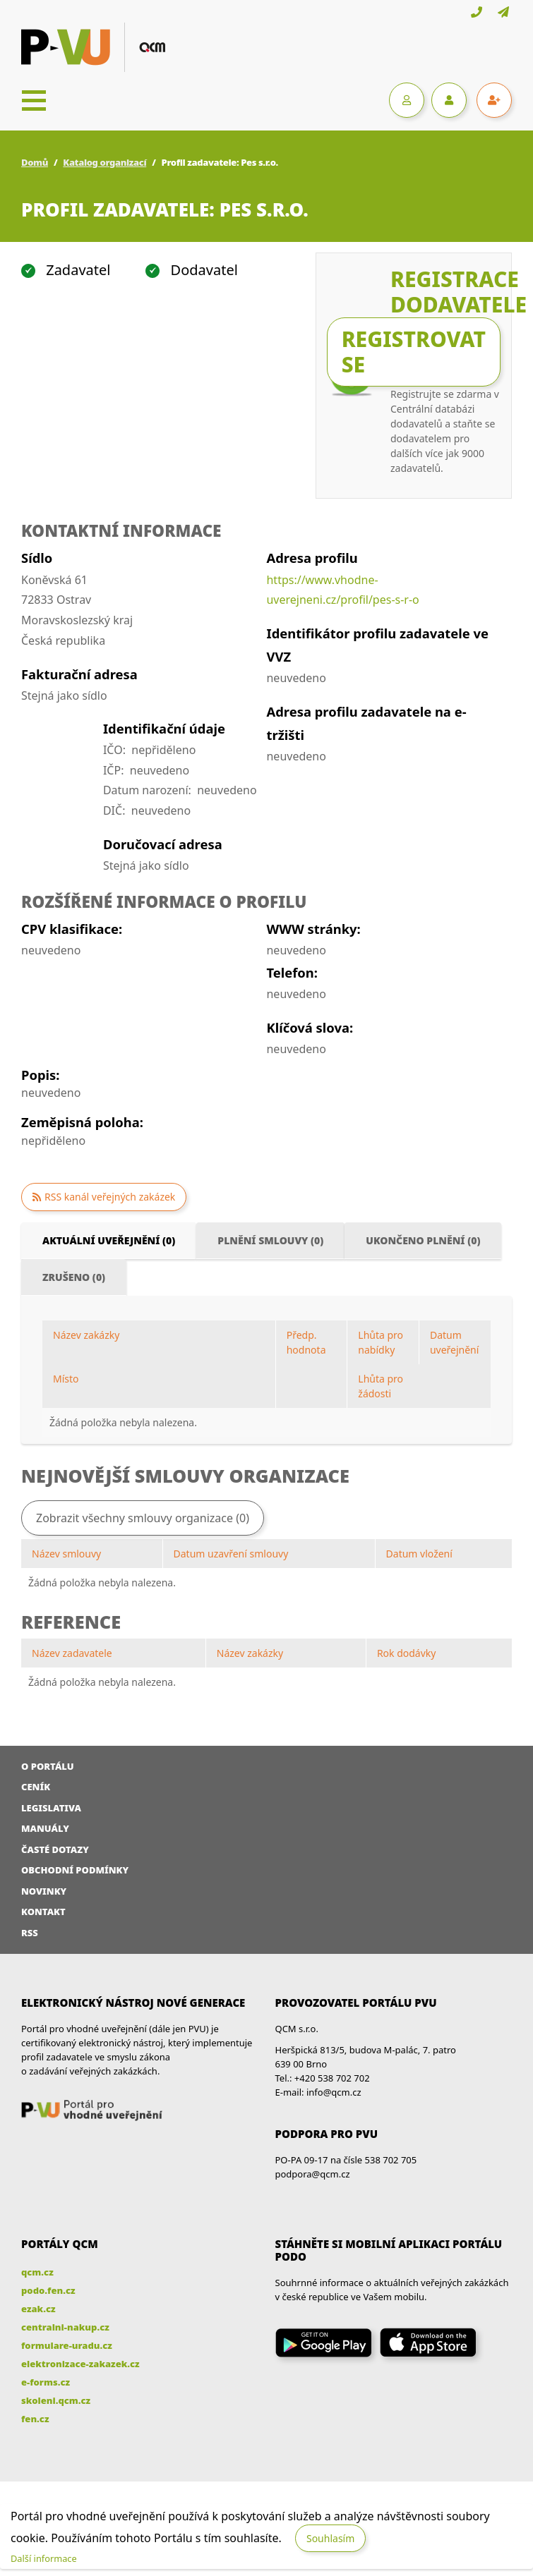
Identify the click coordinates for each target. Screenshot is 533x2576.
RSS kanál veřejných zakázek (109, 1196)
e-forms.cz (45, 2382)
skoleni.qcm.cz (55, 2400)
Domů (34, 162)
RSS (29, 1932)
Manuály (45, 1828)
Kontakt (43, 1911)
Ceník (35, 1786)
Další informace (44, 2558)
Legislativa (51, 1808)
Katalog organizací (104, 162)
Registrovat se (414, 351)
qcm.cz (37, 2272)
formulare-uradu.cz (66, 2345)
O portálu (47, 1766)
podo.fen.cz (48, 2290)
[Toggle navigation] (34, 100)
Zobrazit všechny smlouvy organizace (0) (142, 1518)
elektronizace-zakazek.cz (80, 2363)
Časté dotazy (55, 1849)
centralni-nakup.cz (65, 2327)
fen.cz (35, 2418)
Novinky (43, 1891)
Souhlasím (330, 2538)
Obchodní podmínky (74, 1870)
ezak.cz (38, 2308)
